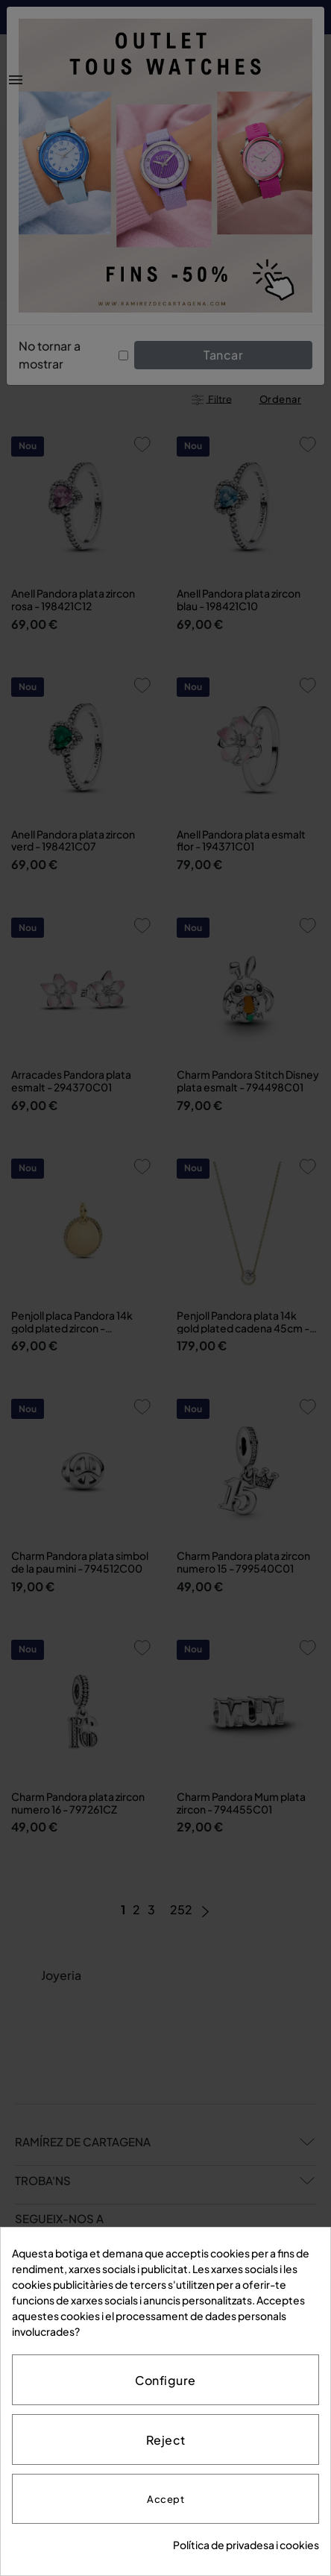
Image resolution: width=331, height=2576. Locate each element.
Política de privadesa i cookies (246, 2544)
